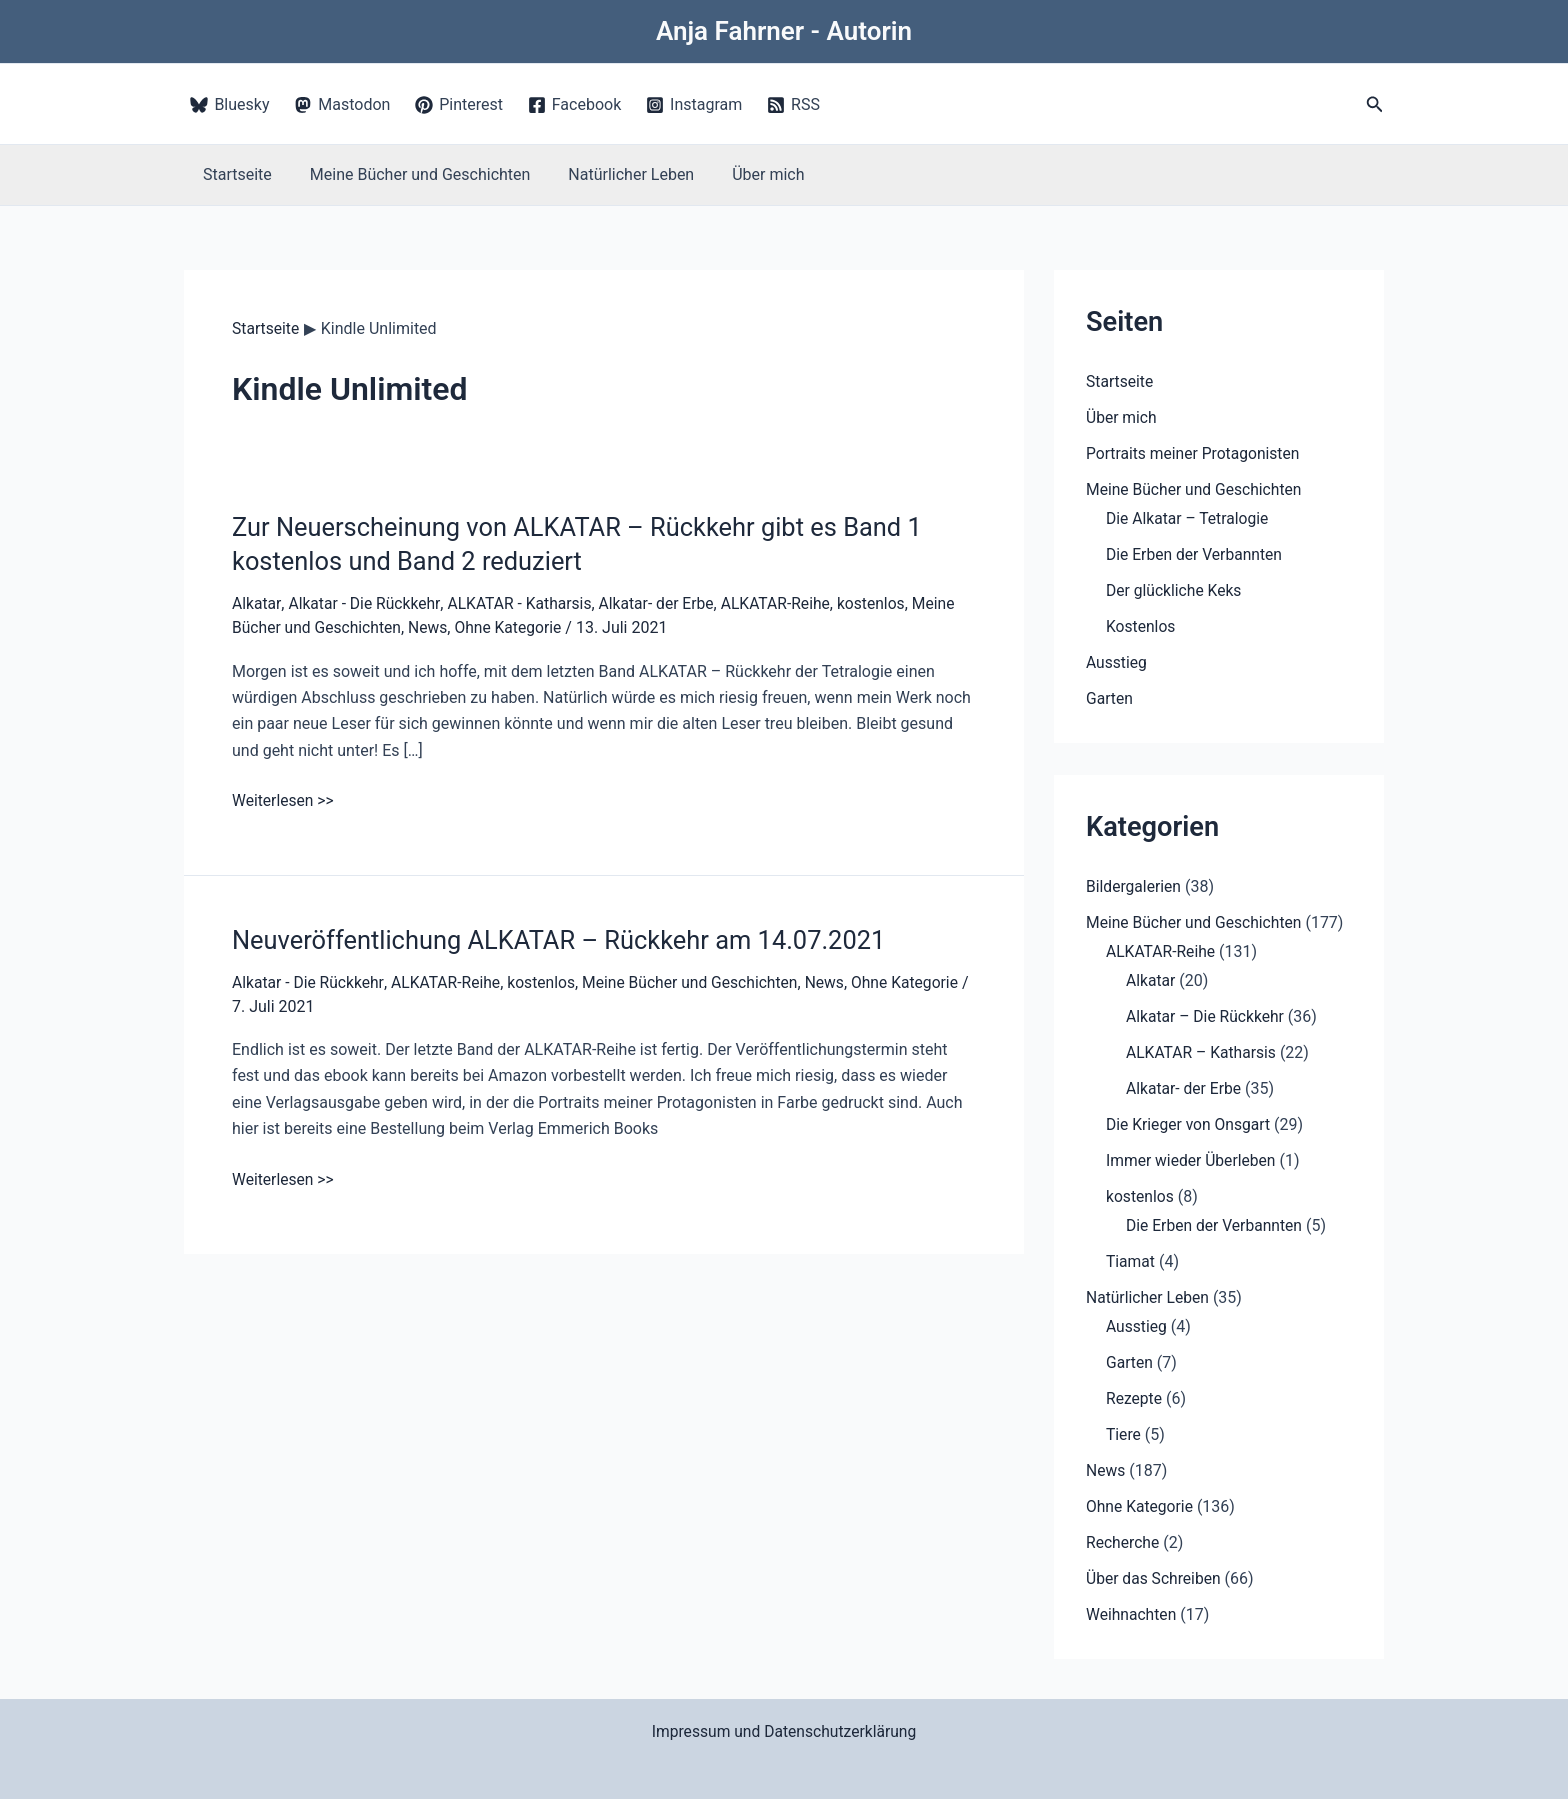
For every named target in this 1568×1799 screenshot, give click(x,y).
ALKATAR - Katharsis (523, 603)
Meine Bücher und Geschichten (411, 174)
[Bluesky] (230, 105)
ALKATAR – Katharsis (1203, 1052)
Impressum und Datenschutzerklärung (784, 1731)
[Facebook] (574, 105)
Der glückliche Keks (1175, 590)
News (432, 626)
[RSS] (794, 105)
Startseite (234, 174)
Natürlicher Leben (616, 174)
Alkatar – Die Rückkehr (1207, 1016)
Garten (1110, 698)
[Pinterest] (459, 105)
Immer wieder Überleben (1193, 1160)
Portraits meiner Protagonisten (1195, 453)
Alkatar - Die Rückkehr (366, 603)
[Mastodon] (342, 105)
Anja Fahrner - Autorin (784, 31)
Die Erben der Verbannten (1196, 554)
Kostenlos (1141, 626)
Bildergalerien (1134, 886)
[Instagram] (694, 105)
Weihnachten (1132, 1614)
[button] (1375, 104)
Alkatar (257, 603)
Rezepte (1134, 1398)
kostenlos (883, 603)
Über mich (747, 174)
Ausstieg (1117, 662)
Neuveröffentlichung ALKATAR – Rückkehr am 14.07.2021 (566, 939)
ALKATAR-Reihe (786, 603)
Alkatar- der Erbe (664, 603)
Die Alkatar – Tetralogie (1189, 518)
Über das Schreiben (1155, 1578)
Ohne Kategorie (513, 626)
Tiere (1124, 1434)
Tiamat (1131, 1261)
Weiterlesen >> (284, 800)
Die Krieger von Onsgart (1190, 1124)
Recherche (1123, 1542)
